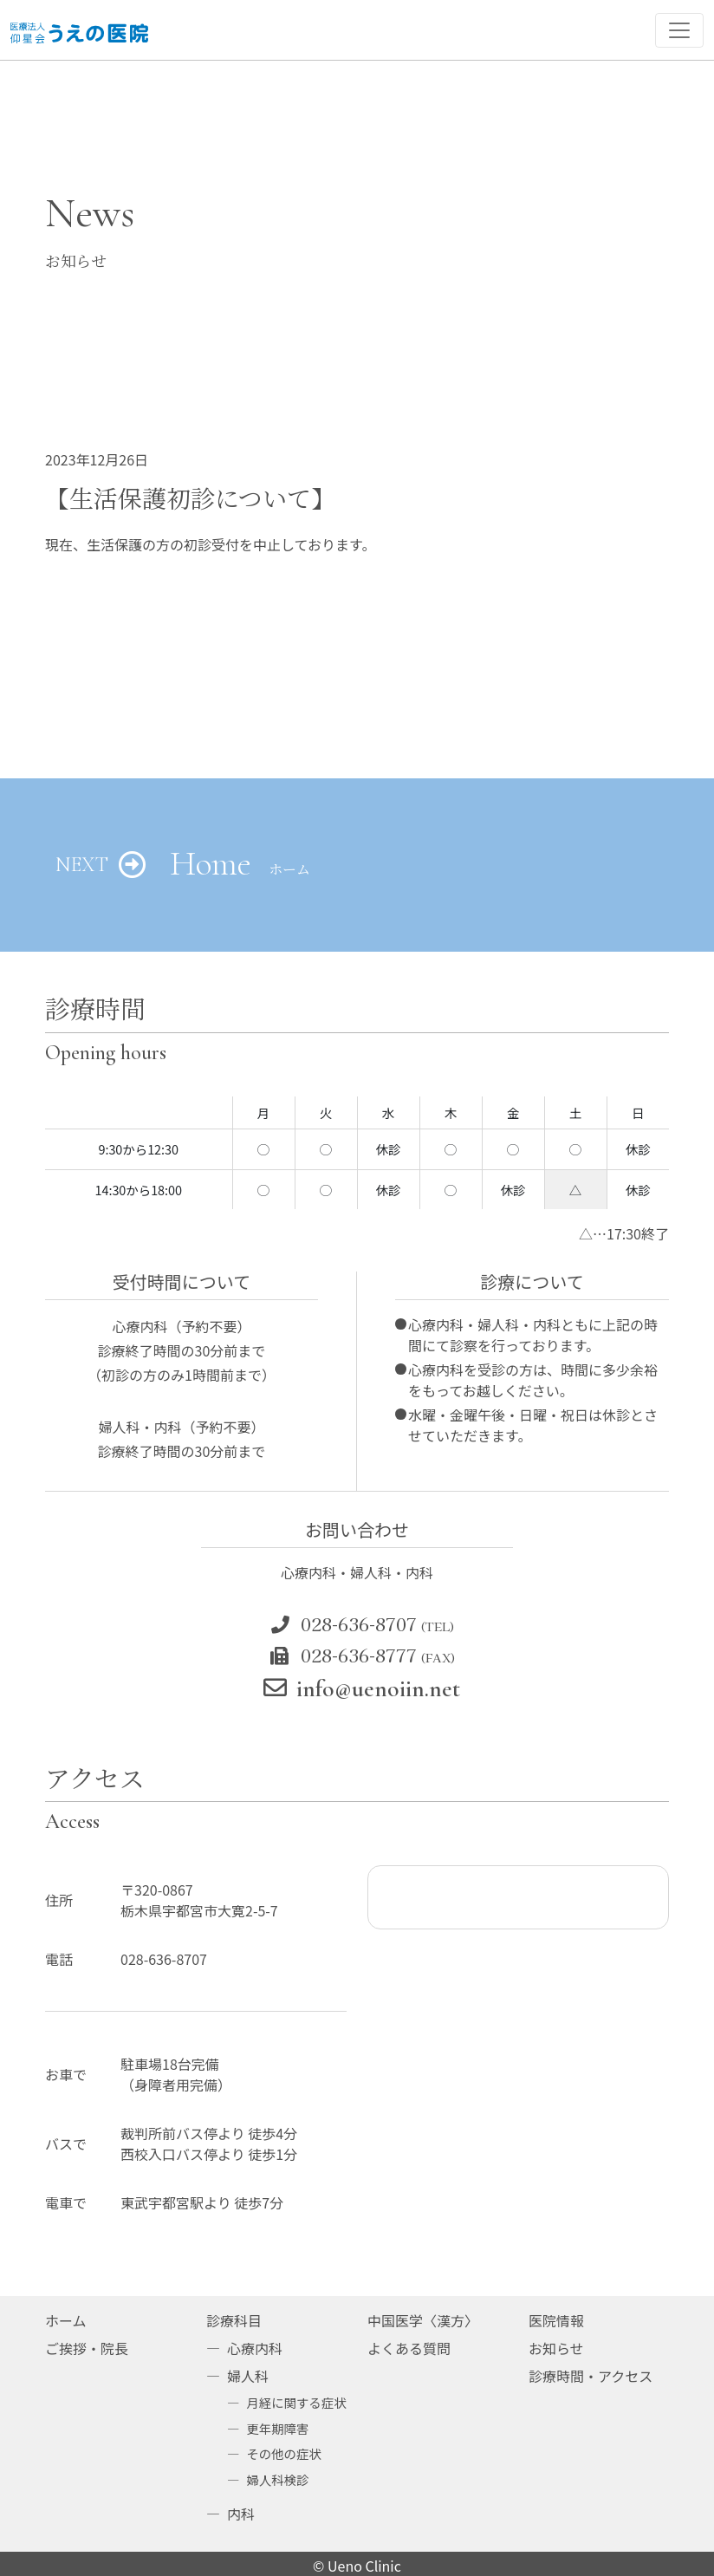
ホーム (66, 2320)
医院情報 (556, 2320)
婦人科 (248, 2375)
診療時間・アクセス (590, 2375)
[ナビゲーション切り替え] (679, 30)
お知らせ (556, 2348)
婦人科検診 (277, 2479)
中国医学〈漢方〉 (422, 2320)
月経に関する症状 (296, 2402)
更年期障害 (277, 2428)
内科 (241, 2513)
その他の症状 (283, 2453)
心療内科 (254, 2348)
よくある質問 (409, 2348)
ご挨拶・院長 (86, 2348)
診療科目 (234, 2320)
